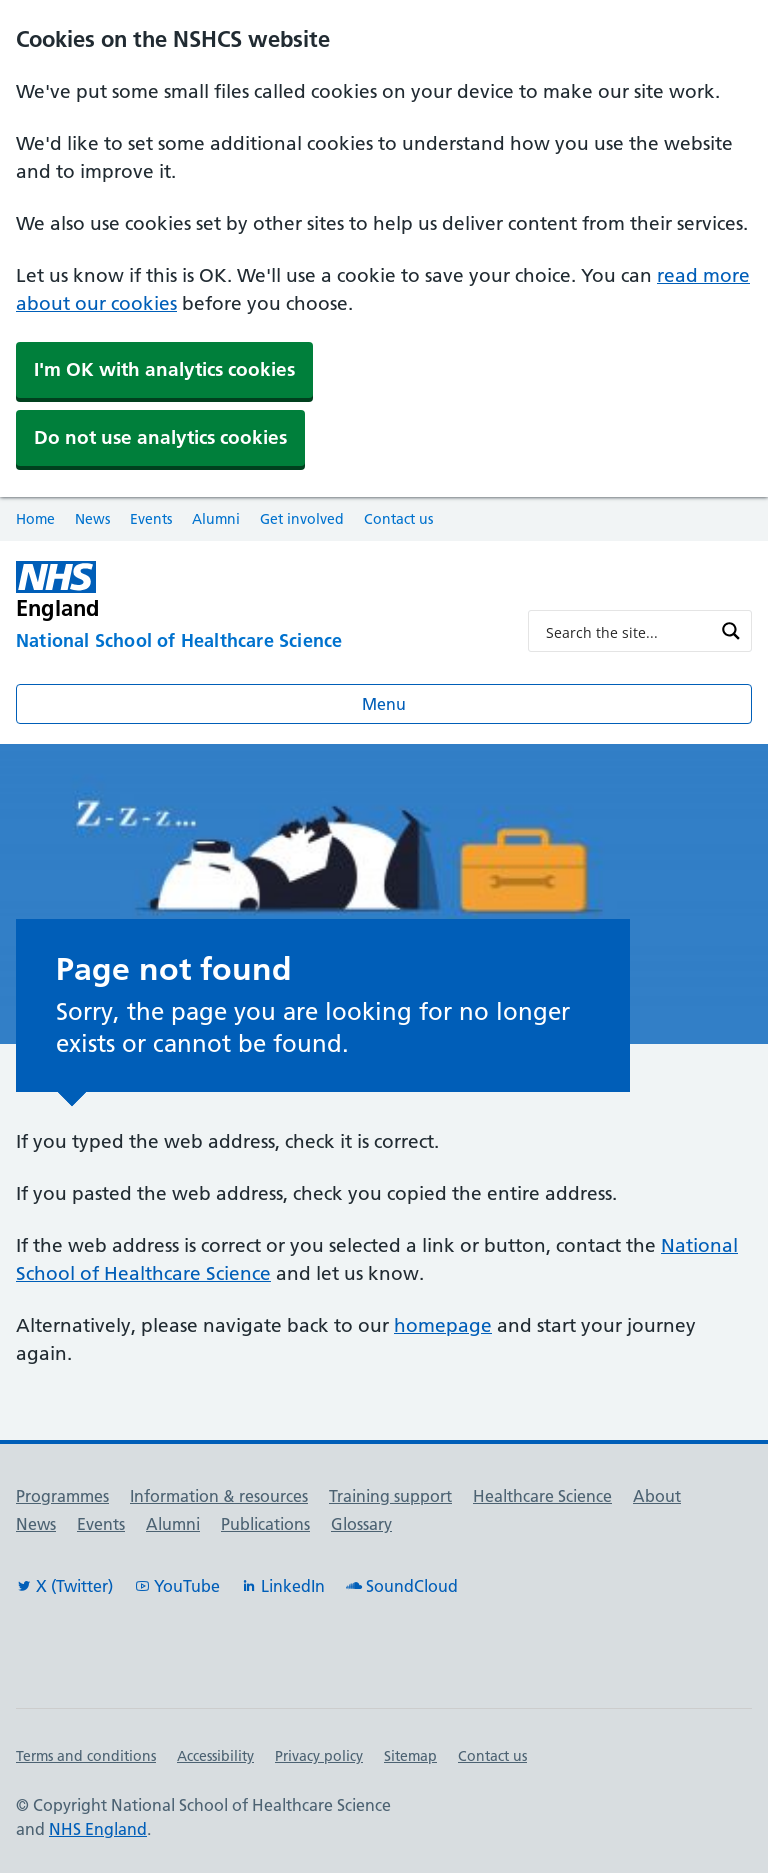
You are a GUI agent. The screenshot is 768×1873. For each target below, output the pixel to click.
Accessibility (215, 1756)
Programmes (62, 1496)
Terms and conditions (86, 1756)
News (92, 519)
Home (35, 519)
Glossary (361, 1524)
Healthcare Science (542, 1496)
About (657, 1496)
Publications (265, 1524)
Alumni (216, 519)
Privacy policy (319, 1756)
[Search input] (627, 631)
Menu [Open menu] (384, 704)
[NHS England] (160, 590)
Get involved (302, 519)
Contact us (398, 519)
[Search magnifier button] (731, 631)
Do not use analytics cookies (160, 437)
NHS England (98, 1829)
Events (151, 519)
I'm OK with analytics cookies (164, 369)
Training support (390, 1496)
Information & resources (219, 1496)
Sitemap (410, 1756)
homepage (443, 1325)
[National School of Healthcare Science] (256, 642)
